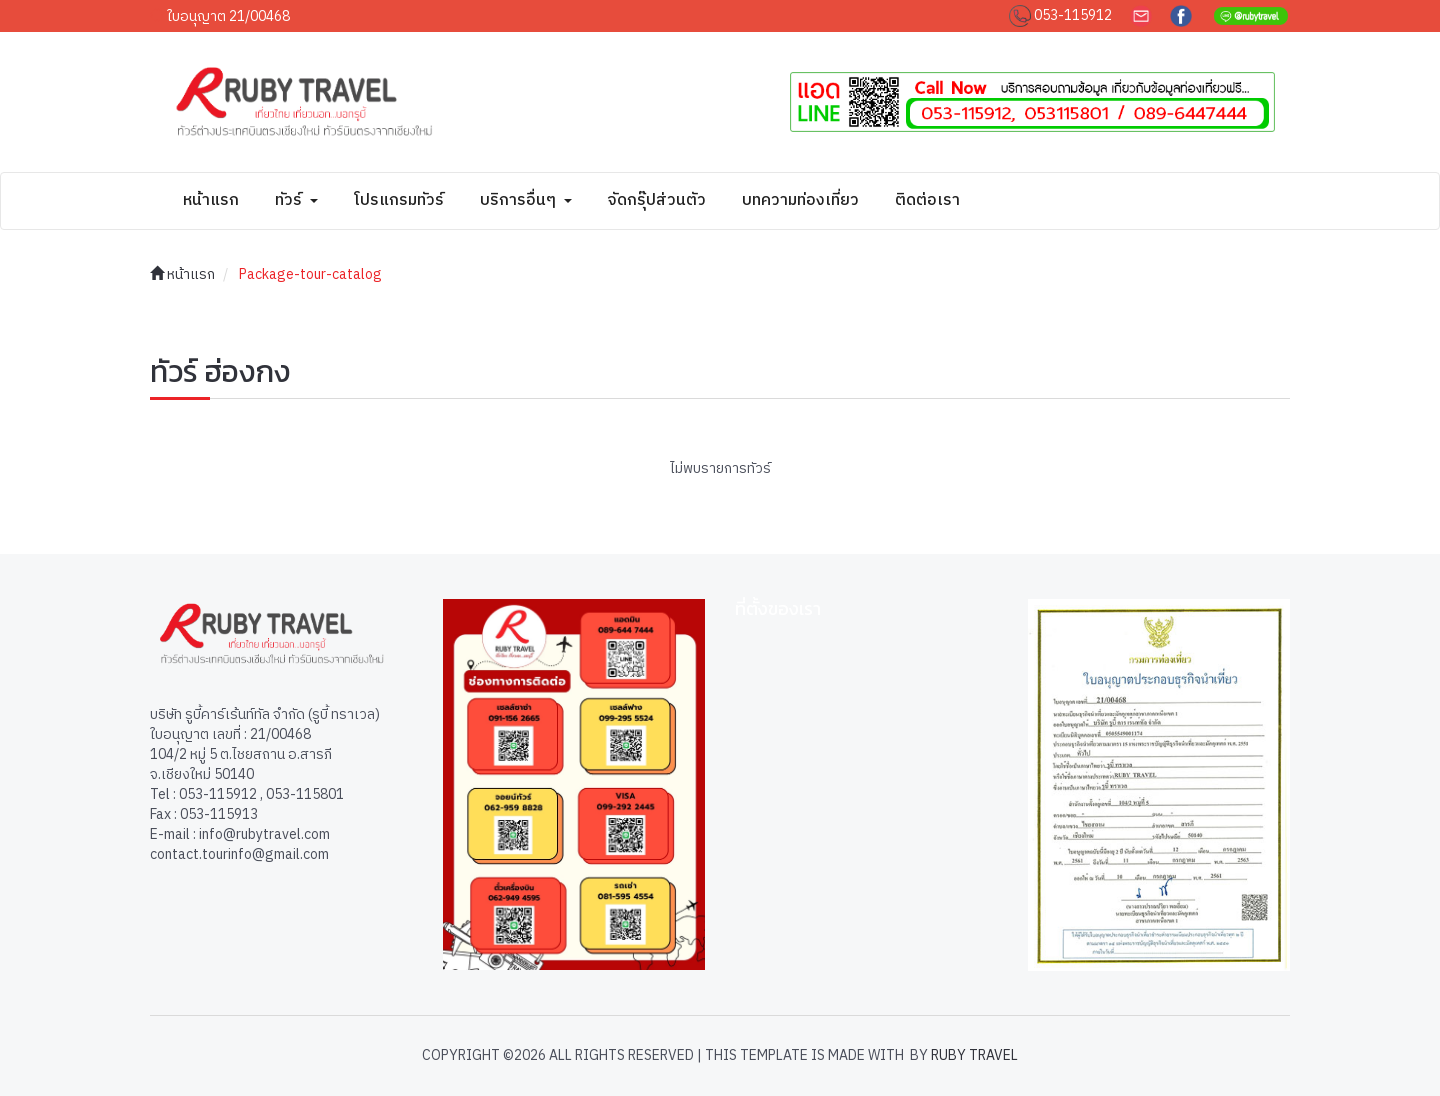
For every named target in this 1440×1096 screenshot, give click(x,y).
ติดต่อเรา (927, 200)
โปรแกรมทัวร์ (399, 200)
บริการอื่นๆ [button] (526, 200)
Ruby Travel (974, 1055)
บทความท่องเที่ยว (800, 200)
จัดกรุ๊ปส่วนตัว (657, 200)
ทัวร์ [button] (296, 200)
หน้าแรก (211, 200)
